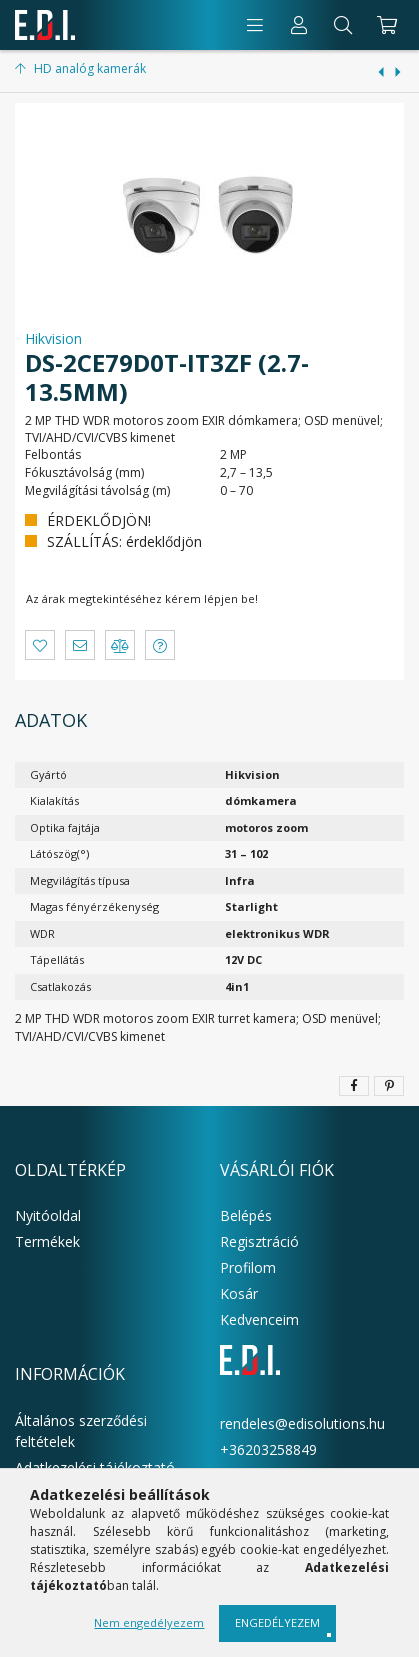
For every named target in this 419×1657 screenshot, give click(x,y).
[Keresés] (343, 25)
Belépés (246, 1215)
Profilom (248, 1267)
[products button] (255, 25)
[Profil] (299, 25)
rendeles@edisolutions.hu (302, 1423)
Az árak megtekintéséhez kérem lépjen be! (142, 598)
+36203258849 (268, 1449)
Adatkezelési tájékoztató (95, 1467)
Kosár (239, 1293)
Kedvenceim (259, 1319)
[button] (40, 645)
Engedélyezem (277, 1622)
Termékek (47, 1241)
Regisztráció (259, 1241)
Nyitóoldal (48, 1215)
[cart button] (384, 25)
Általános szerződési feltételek (81, 1431)
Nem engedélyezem (149, 1622)
